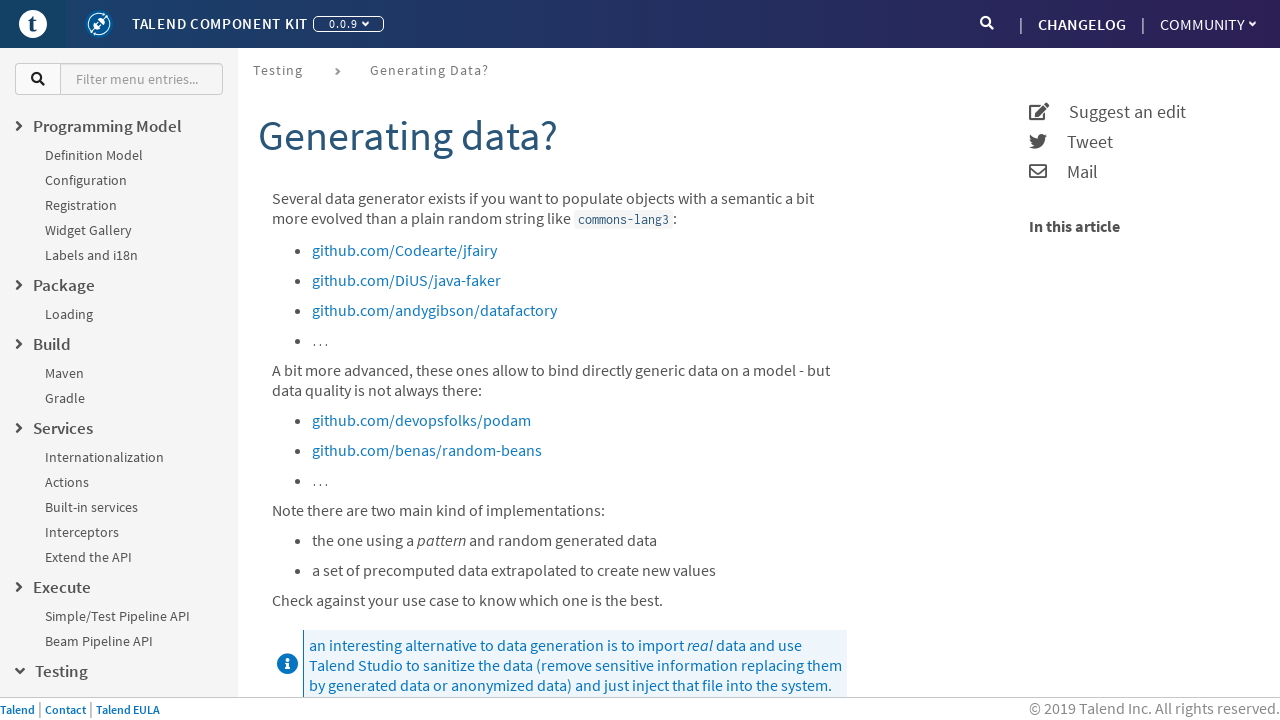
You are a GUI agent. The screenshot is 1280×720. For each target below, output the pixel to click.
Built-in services (91, 507)
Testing (278, 70)
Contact (65, 709)
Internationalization (104, 457)
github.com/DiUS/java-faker (406, 280)
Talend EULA (128, 709)
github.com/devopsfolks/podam (421, 420)
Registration (81, 205)
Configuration (86, 180)
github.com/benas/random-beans (427, 450)
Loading (69, 314)
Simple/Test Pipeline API (117, 616)
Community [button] (1208, 24)
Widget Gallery (88, 230)
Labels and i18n (91, 255)
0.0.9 (349, 23)
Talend (17, 709)
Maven (64, 373)
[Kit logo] (99, 24)
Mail (1063, 172)
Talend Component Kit (220, 23)
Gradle (65, 398)
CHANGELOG (1082, 24)
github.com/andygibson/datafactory (434, 310)
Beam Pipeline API (99, 641)
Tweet (1071, 142)
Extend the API (88, 557)
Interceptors (82, 532)
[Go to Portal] (33, 24)
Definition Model (94, 155)
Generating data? (429, 70)
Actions (67, 482)
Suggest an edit (1107, 112)
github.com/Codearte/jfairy (404, 250)
